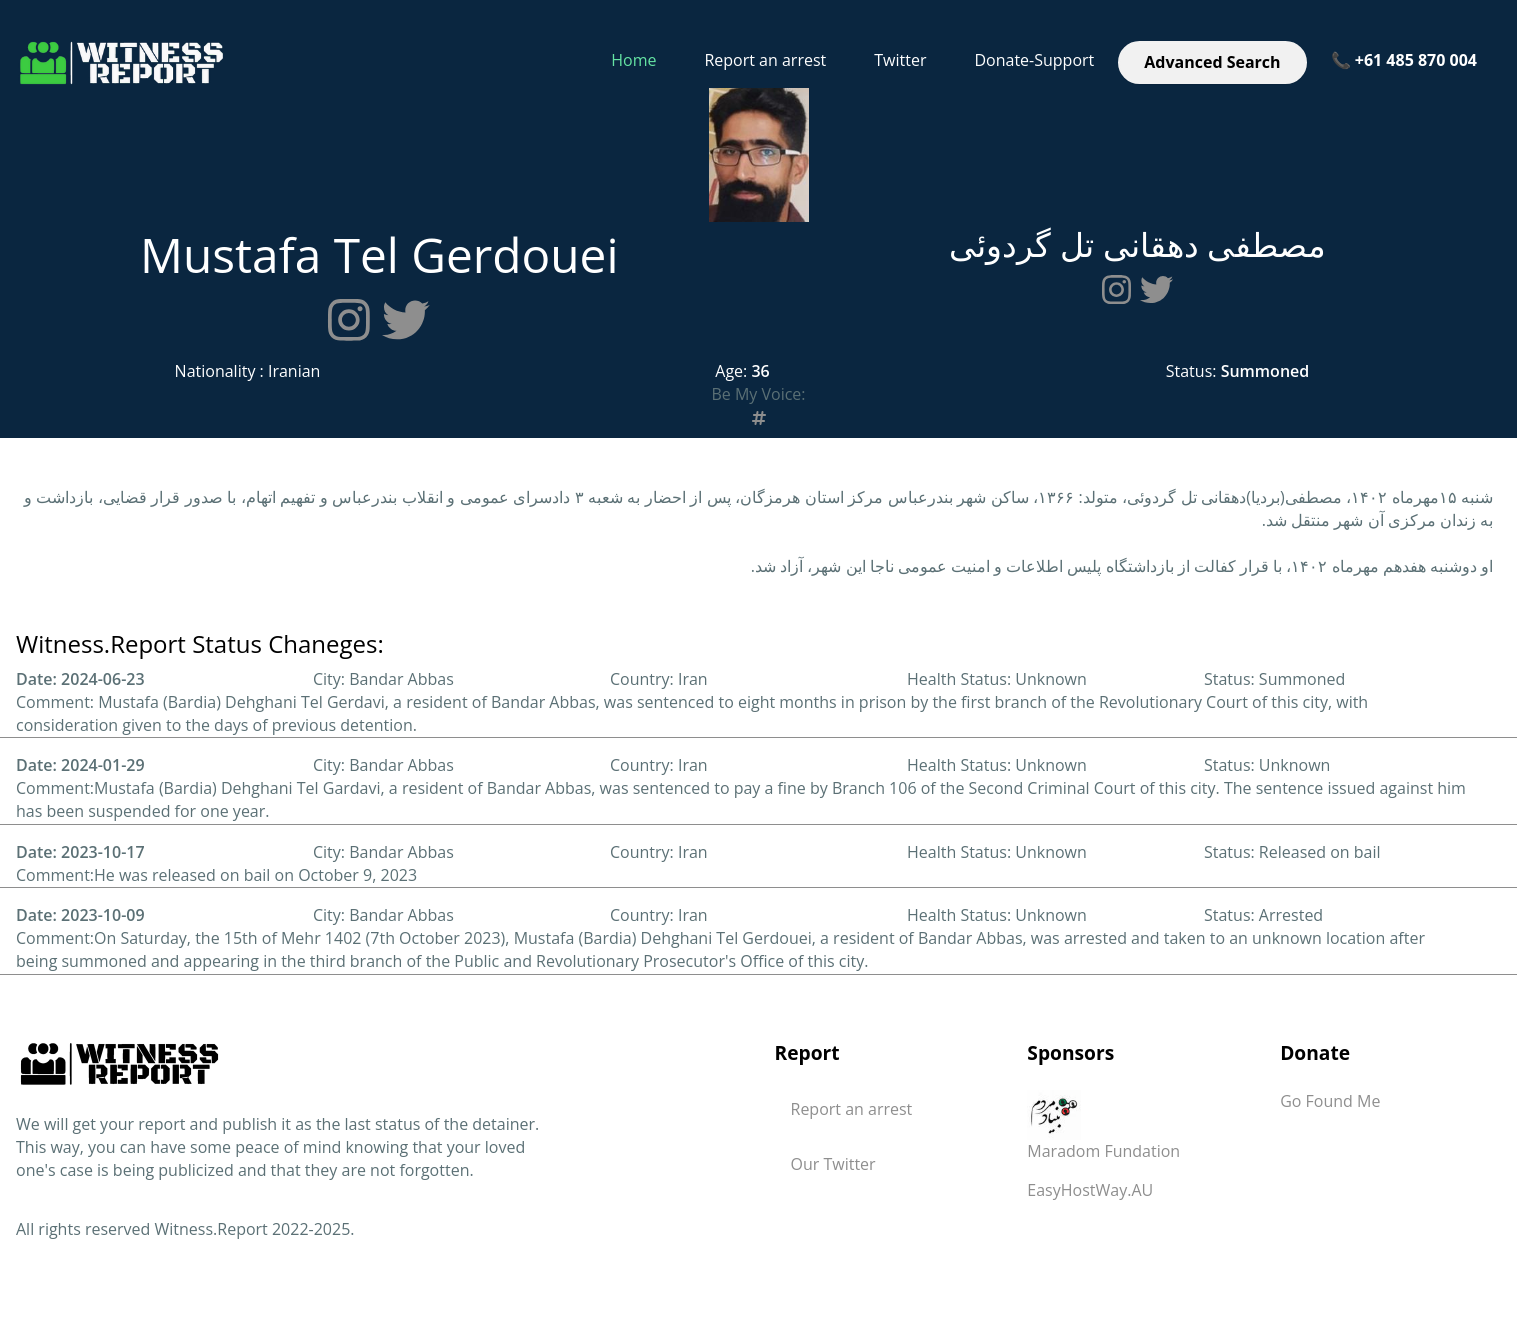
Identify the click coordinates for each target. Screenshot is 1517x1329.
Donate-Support (1034, 60)
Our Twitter (833, 1164)
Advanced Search (1212, 62)
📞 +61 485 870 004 (1404, 60)
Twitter (900, 60)
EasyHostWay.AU (1090, 1190)
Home (633, 60)
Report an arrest (765, 60)
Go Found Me (1330, 1101)
